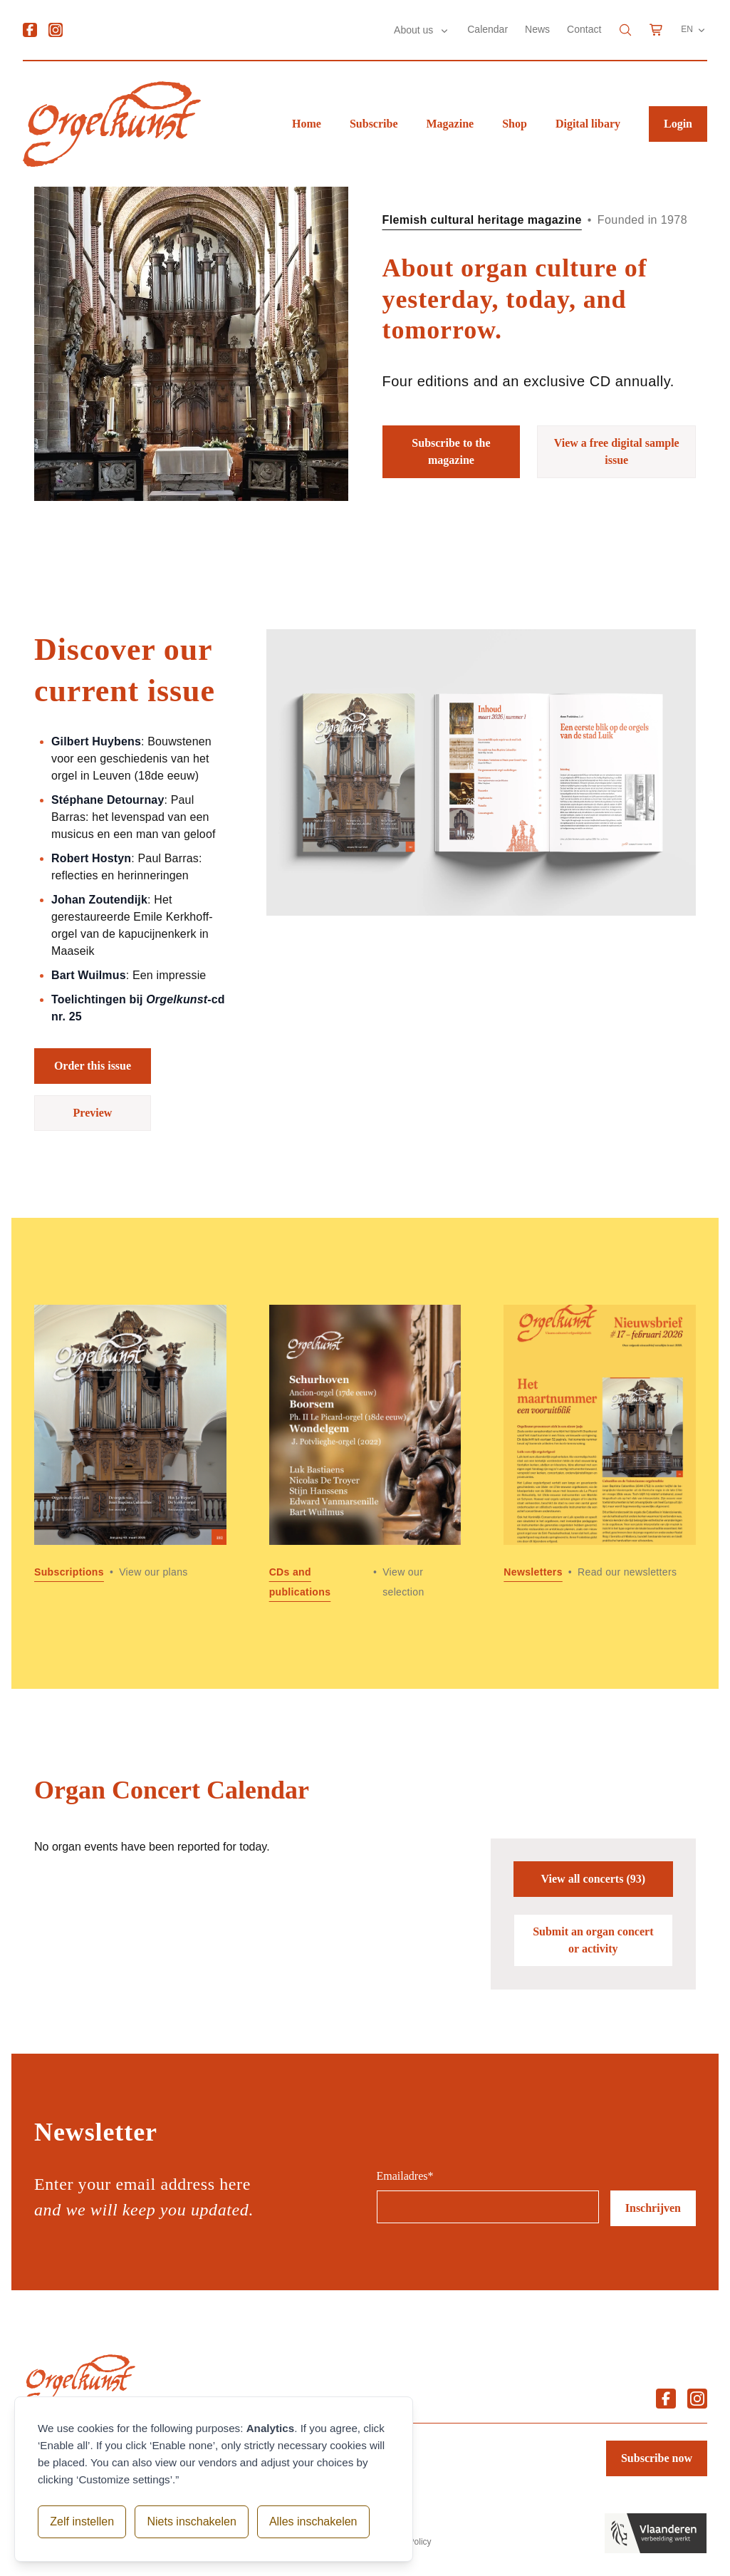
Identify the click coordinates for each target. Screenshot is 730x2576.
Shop (514, 124)
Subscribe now (656, 2458)
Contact (584, 29)
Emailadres (405, 2176)
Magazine (450, 124)
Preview (93, 1113)
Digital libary (588, 124)
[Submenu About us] (444, 31)
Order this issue (92, 1066)
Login (678, 124)
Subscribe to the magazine (451, 451)
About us (415, 30)
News (537, 29)
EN (694, 30)
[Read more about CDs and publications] (365, 1453)
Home (306, 124)
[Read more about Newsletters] (600, 1453)
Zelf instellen (82, 2521)
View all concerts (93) (593, 1879)
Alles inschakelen (312, 2521)
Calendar (487, 29)
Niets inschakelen (191, 2521)
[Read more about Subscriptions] (130, 1453)
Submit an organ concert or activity (593, 1940)
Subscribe (374, 124)
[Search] (625, 30)
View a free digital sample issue (616, 451)
